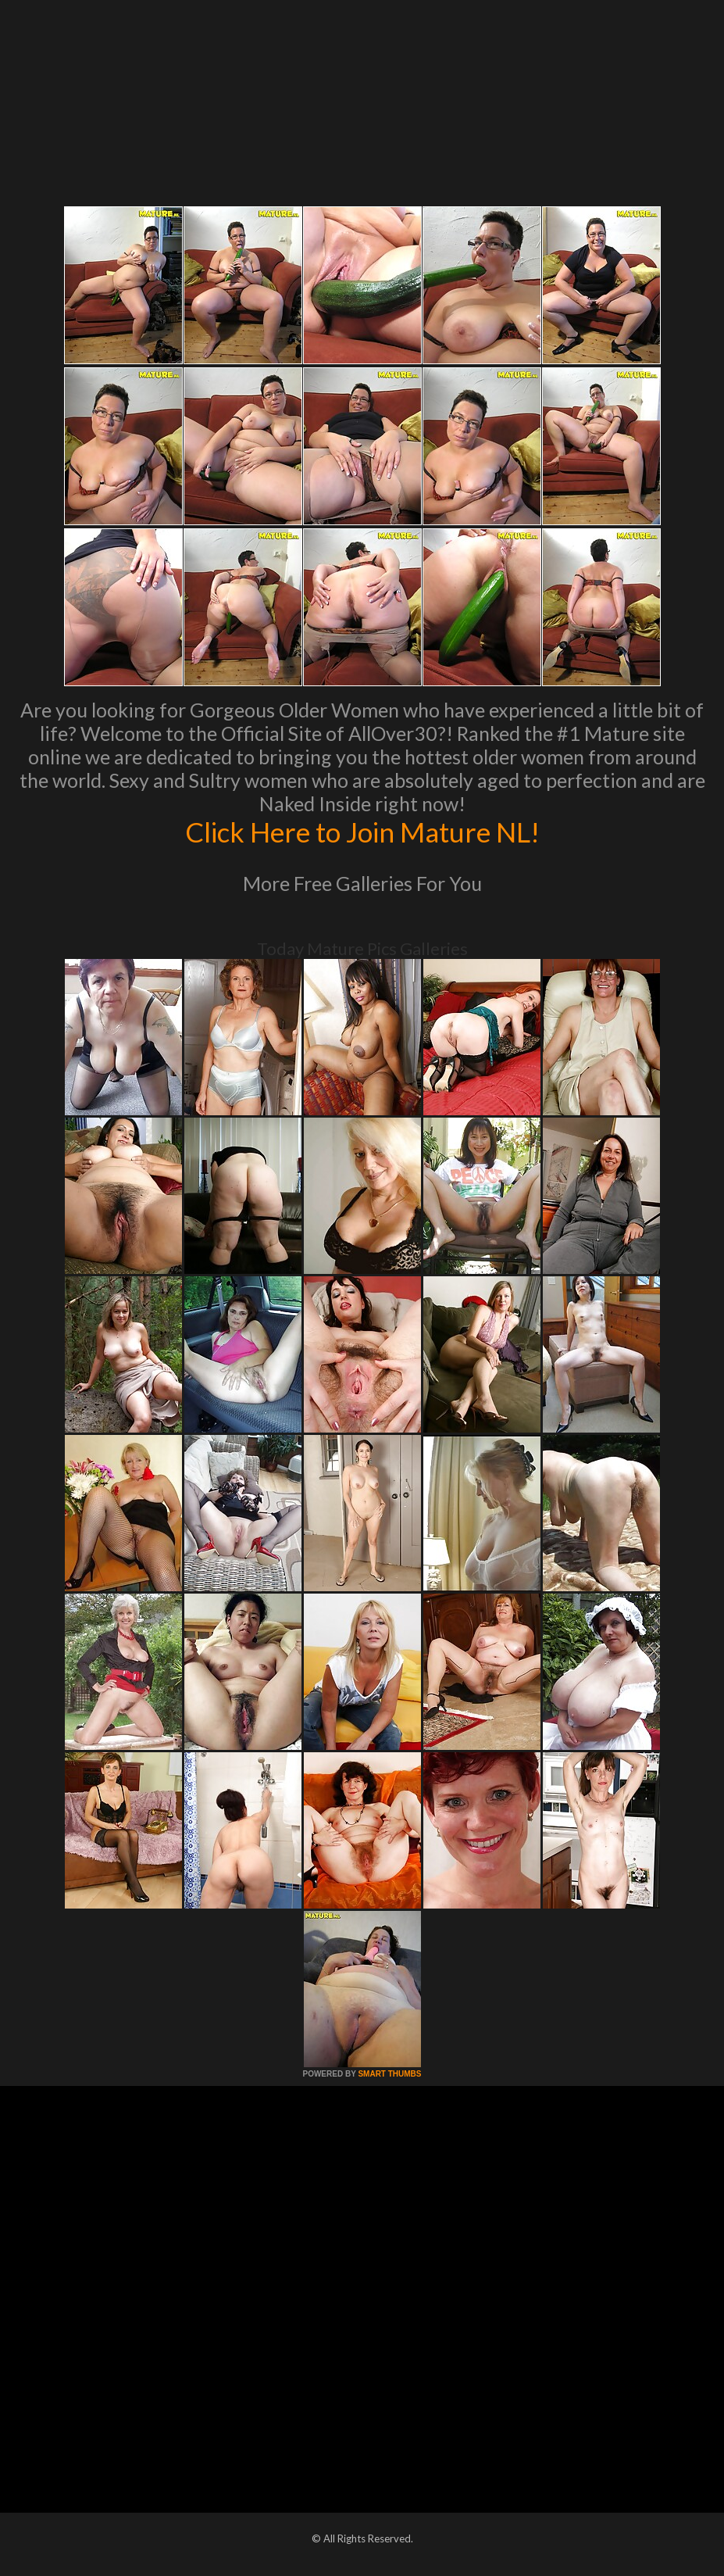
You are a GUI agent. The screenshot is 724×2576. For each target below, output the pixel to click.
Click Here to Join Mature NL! (362, 831)
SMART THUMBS (389, 2074)
